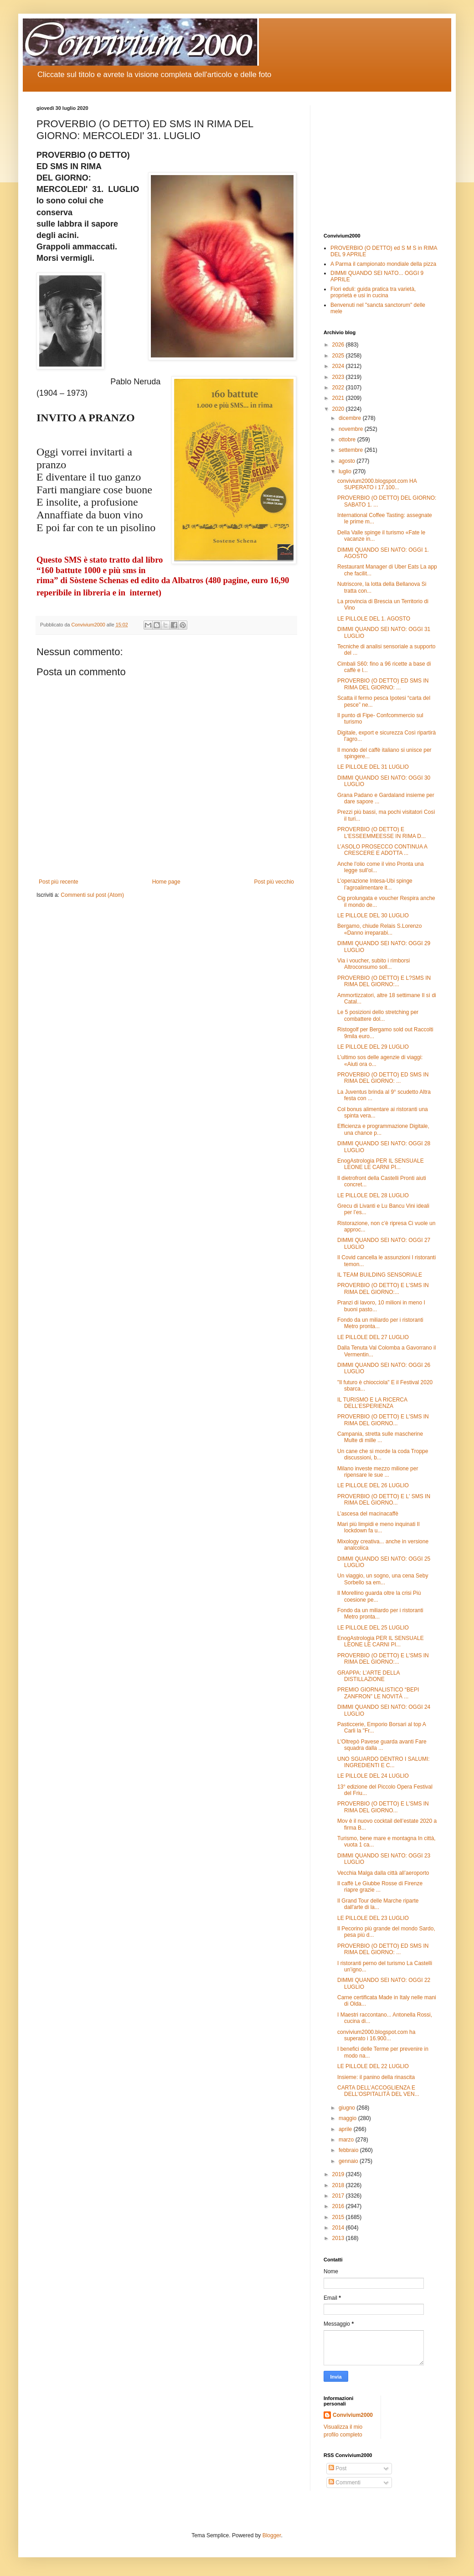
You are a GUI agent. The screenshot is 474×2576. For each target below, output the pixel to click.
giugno (347, 2108)
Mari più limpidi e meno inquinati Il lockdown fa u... (378, 1527)
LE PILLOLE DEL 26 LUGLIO (373, 1485)
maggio (348, 2118)
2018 (339, 2185)
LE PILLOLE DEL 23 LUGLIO (373, 1918)
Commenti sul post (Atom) (92, 895)
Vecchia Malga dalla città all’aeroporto (383, 1873)
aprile (346, 2129)
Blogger (272, 2535)
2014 (339, 2227)
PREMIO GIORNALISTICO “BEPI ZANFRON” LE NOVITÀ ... (378, 1692)
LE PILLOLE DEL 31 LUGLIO (373, 767)
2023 (339, 377)
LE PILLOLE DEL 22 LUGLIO (373, 2066)
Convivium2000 (353, 2415)
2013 (339, 2238)
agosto (347, 461)
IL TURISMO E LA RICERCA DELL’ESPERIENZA (372, 1403)
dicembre (351, 418)
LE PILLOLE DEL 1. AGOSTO (373, 619)
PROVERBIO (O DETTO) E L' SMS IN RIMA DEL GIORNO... (383, 1499)
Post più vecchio (274, 882)
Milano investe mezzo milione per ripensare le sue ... (377, 1471)
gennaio (349, 2161)
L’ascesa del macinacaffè (367, 1513)
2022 (339, 387)
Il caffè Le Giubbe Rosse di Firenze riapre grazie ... (379, 1886)
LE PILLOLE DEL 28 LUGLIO (373, 1195)
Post (337, 2468)
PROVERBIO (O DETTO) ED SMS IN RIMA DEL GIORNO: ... (382, 684)
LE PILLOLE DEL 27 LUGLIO (373, 1337)
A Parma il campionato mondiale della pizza (383, 264)
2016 (339, 2206)
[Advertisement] (381, 162)
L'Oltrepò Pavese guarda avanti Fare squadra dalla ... (382, 1744)
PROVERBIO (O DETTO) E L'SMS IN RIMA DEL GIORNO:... (383, 1288)
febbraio (349, 2150)
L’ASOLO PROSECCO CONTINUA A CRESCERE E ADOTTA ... (382, 849)
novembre (352, 429)
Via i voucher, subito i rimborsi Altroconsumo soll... (373, 963)
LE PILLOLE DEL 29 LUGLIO (373, 1047)
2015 (339, 2217)
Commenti (345, 2482)
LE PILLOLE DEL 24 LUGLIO (373, 1776)
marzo (347, 2139)
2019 (339, 2174)
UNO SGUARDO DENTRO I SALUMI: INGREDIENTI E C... (383, 1762)
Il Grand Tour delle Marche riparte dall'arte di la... (378, 1904)
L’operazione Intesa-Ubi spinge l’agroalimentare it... (374, 884)
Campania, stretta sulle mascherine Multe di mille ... (380, 1437)
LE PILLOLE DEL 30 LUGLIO (373, 915)
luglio (346, 471)
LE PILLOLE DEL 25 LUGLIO (373, 1627)
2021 (339, 398)
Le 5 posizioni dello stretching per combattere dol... (377, 1015)
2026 (339, 344)
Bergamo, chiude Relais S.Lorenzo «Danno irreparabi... (379, 929)
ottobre (348, 439)
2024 (339, 366)
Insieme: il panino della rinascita (376, 2077)
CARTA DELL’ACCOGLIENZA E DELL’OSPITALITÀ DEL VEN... (378, 2091)
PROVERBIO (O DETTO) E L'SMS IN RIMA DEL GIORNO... (383, 1419)
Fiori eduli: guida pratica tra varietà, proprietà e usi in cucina (373, 292)
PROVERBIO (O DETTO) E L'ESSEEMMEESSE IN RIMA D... (381, 832)
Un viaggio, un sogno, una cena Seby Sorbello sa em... (382, 1578)
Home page (166, 882)
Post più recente (58, 882)
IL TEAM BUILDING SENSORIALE (379, 1275)
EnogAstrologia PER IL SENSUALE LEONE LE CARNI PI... (380, 1164)
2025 (339, 355)
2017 (339, 2196)
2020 (339, 409)
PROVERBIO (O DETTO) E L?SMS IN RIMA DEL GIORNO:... (384, 981)
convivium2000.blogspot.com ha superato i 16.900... (376, 2035)
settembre (352, 450)
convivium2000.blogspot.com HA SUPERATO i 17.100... (377, 484)
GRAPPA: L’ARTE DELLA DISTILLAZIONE (368, 1676)
